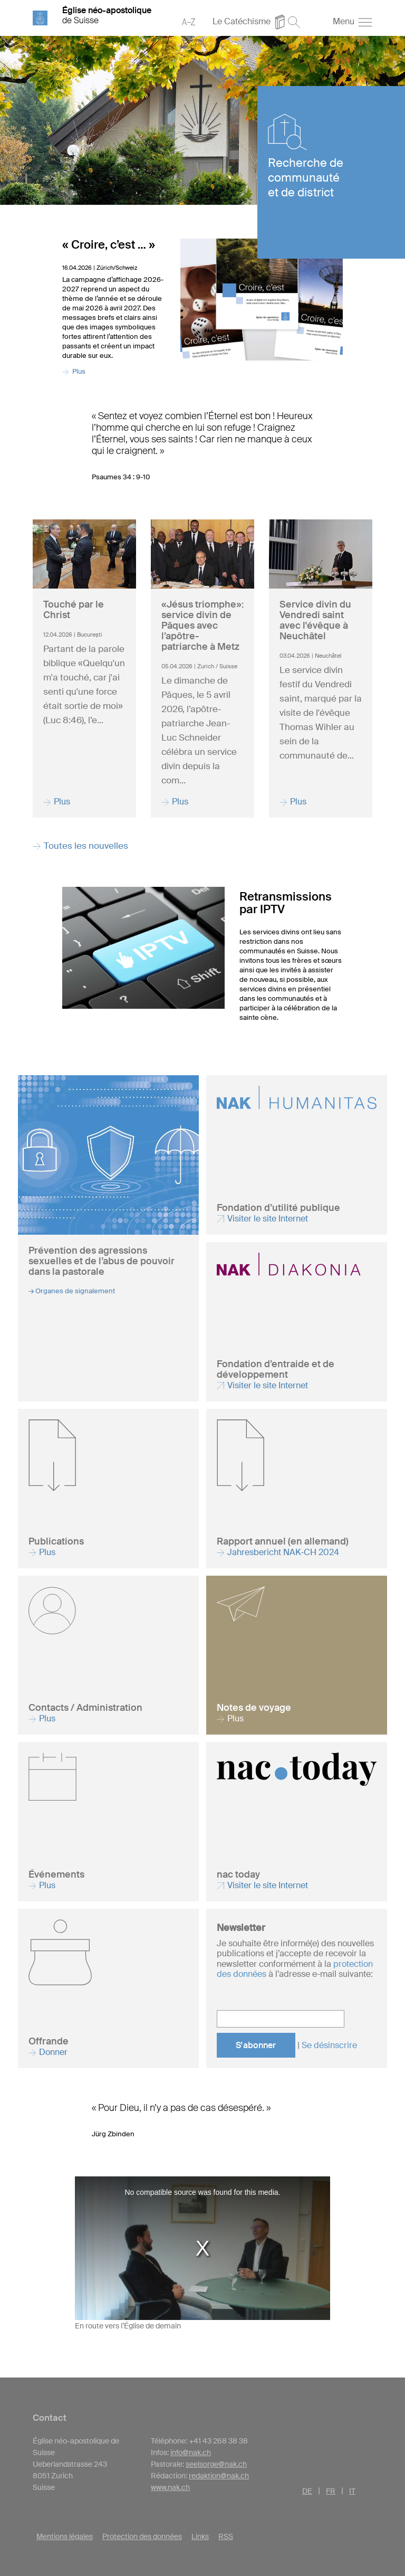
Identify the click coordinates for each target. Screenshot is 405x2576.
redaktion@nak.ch (219, 2475)
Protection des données (142, 2536)
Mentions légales (64, 2536)
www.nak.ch (170, 2487)
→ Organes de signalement (71, 1290)
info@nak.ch (190, 2452)
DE (307, 2491)
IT (352, 2491)
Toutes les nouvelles (80, 845)
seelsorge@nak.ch (216, 2464)
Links (200, 2536)
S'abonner (256, 2045)
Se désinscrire (329, 2045)
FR (330, 2491)
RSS (225, 2536)
